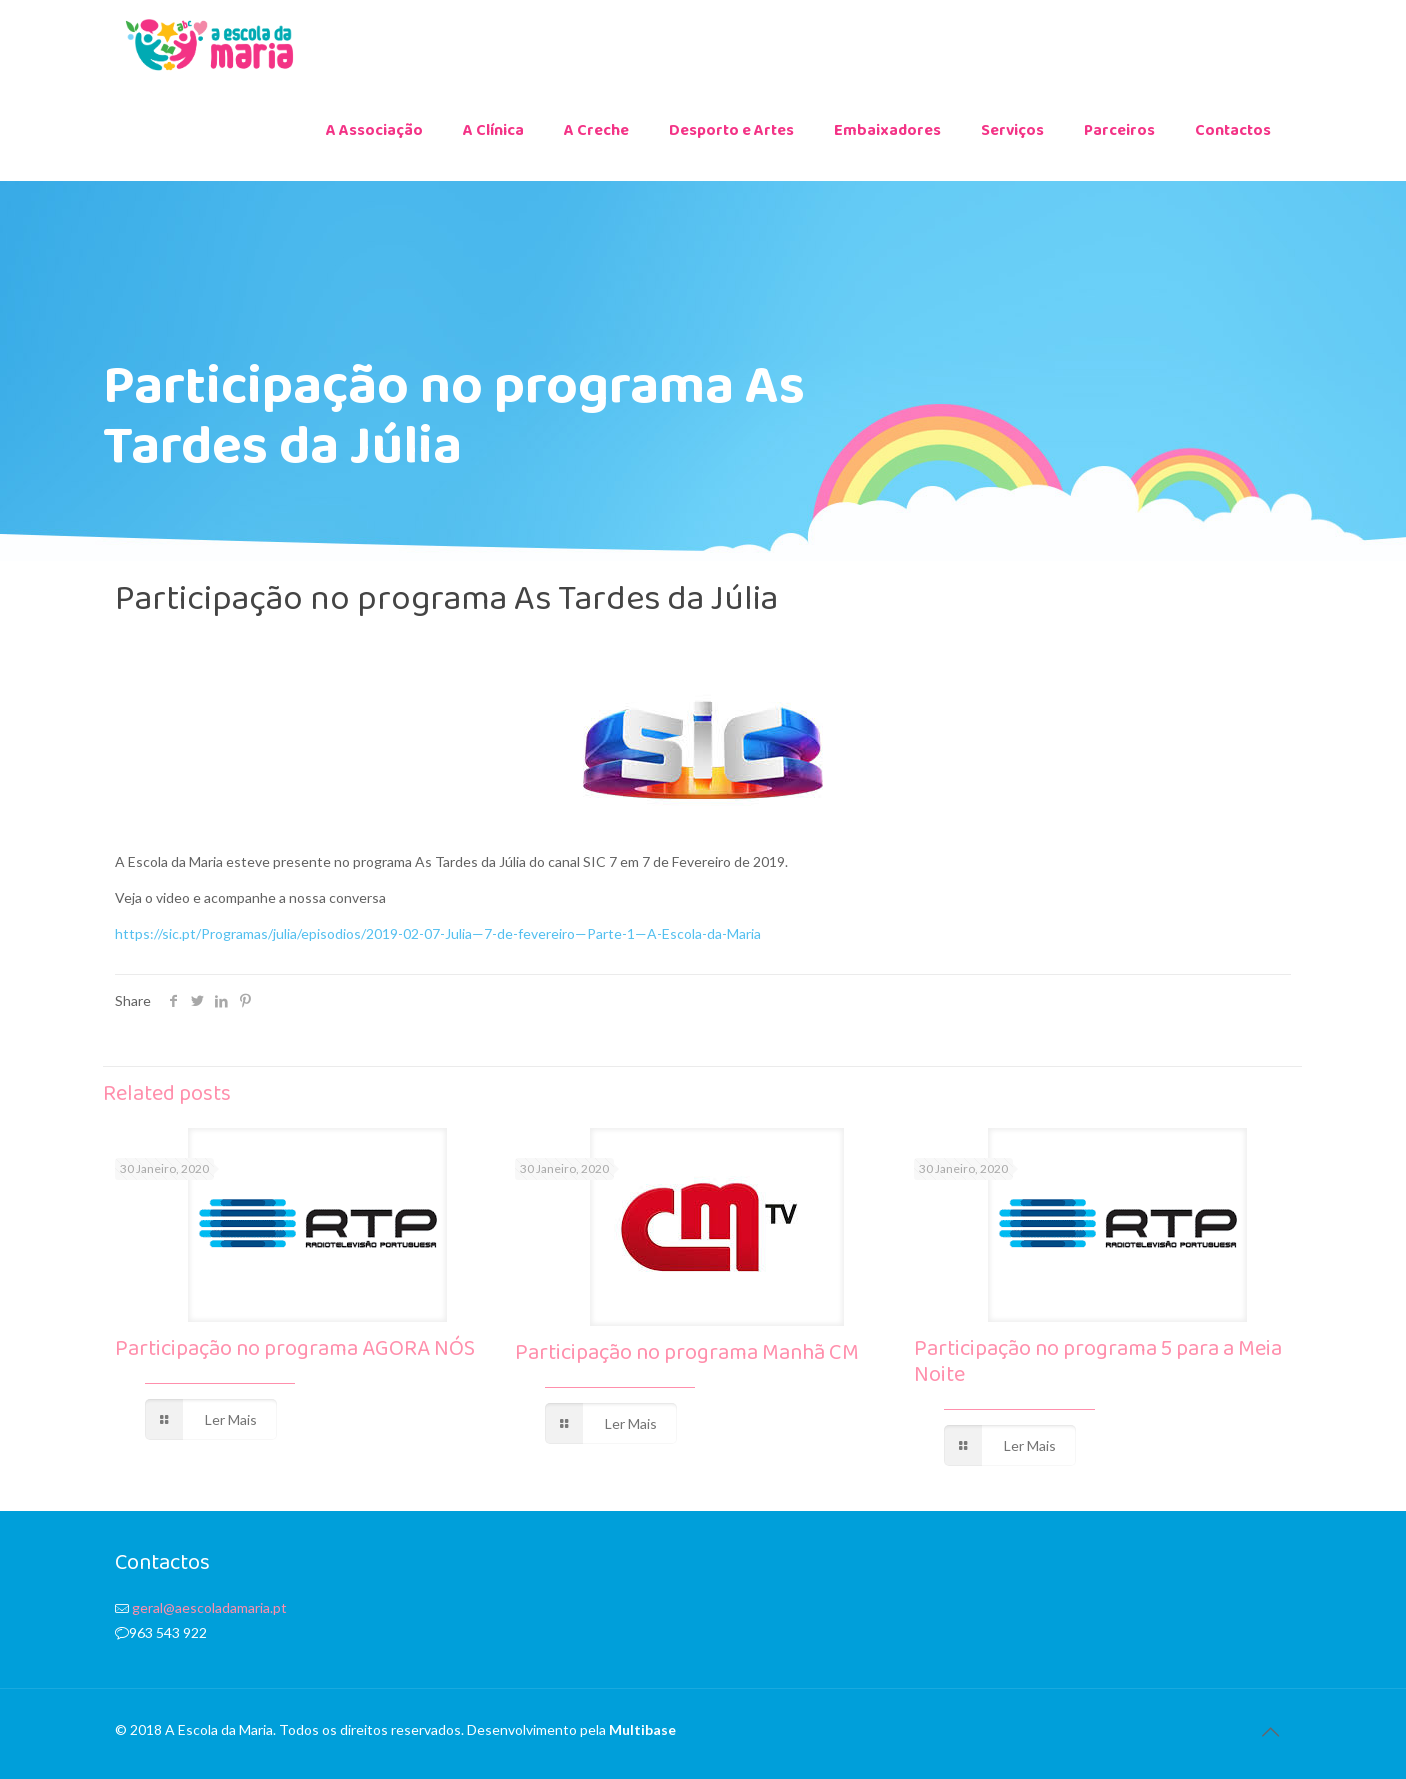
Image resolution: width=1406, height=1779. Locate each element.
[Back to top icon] (1270, 1731)
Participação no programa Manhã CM (687, 1358)
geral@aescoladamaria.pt (209, 1607)
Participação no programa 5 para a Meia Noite (1098, 1367)
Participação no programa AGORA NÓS (295, 1354)
